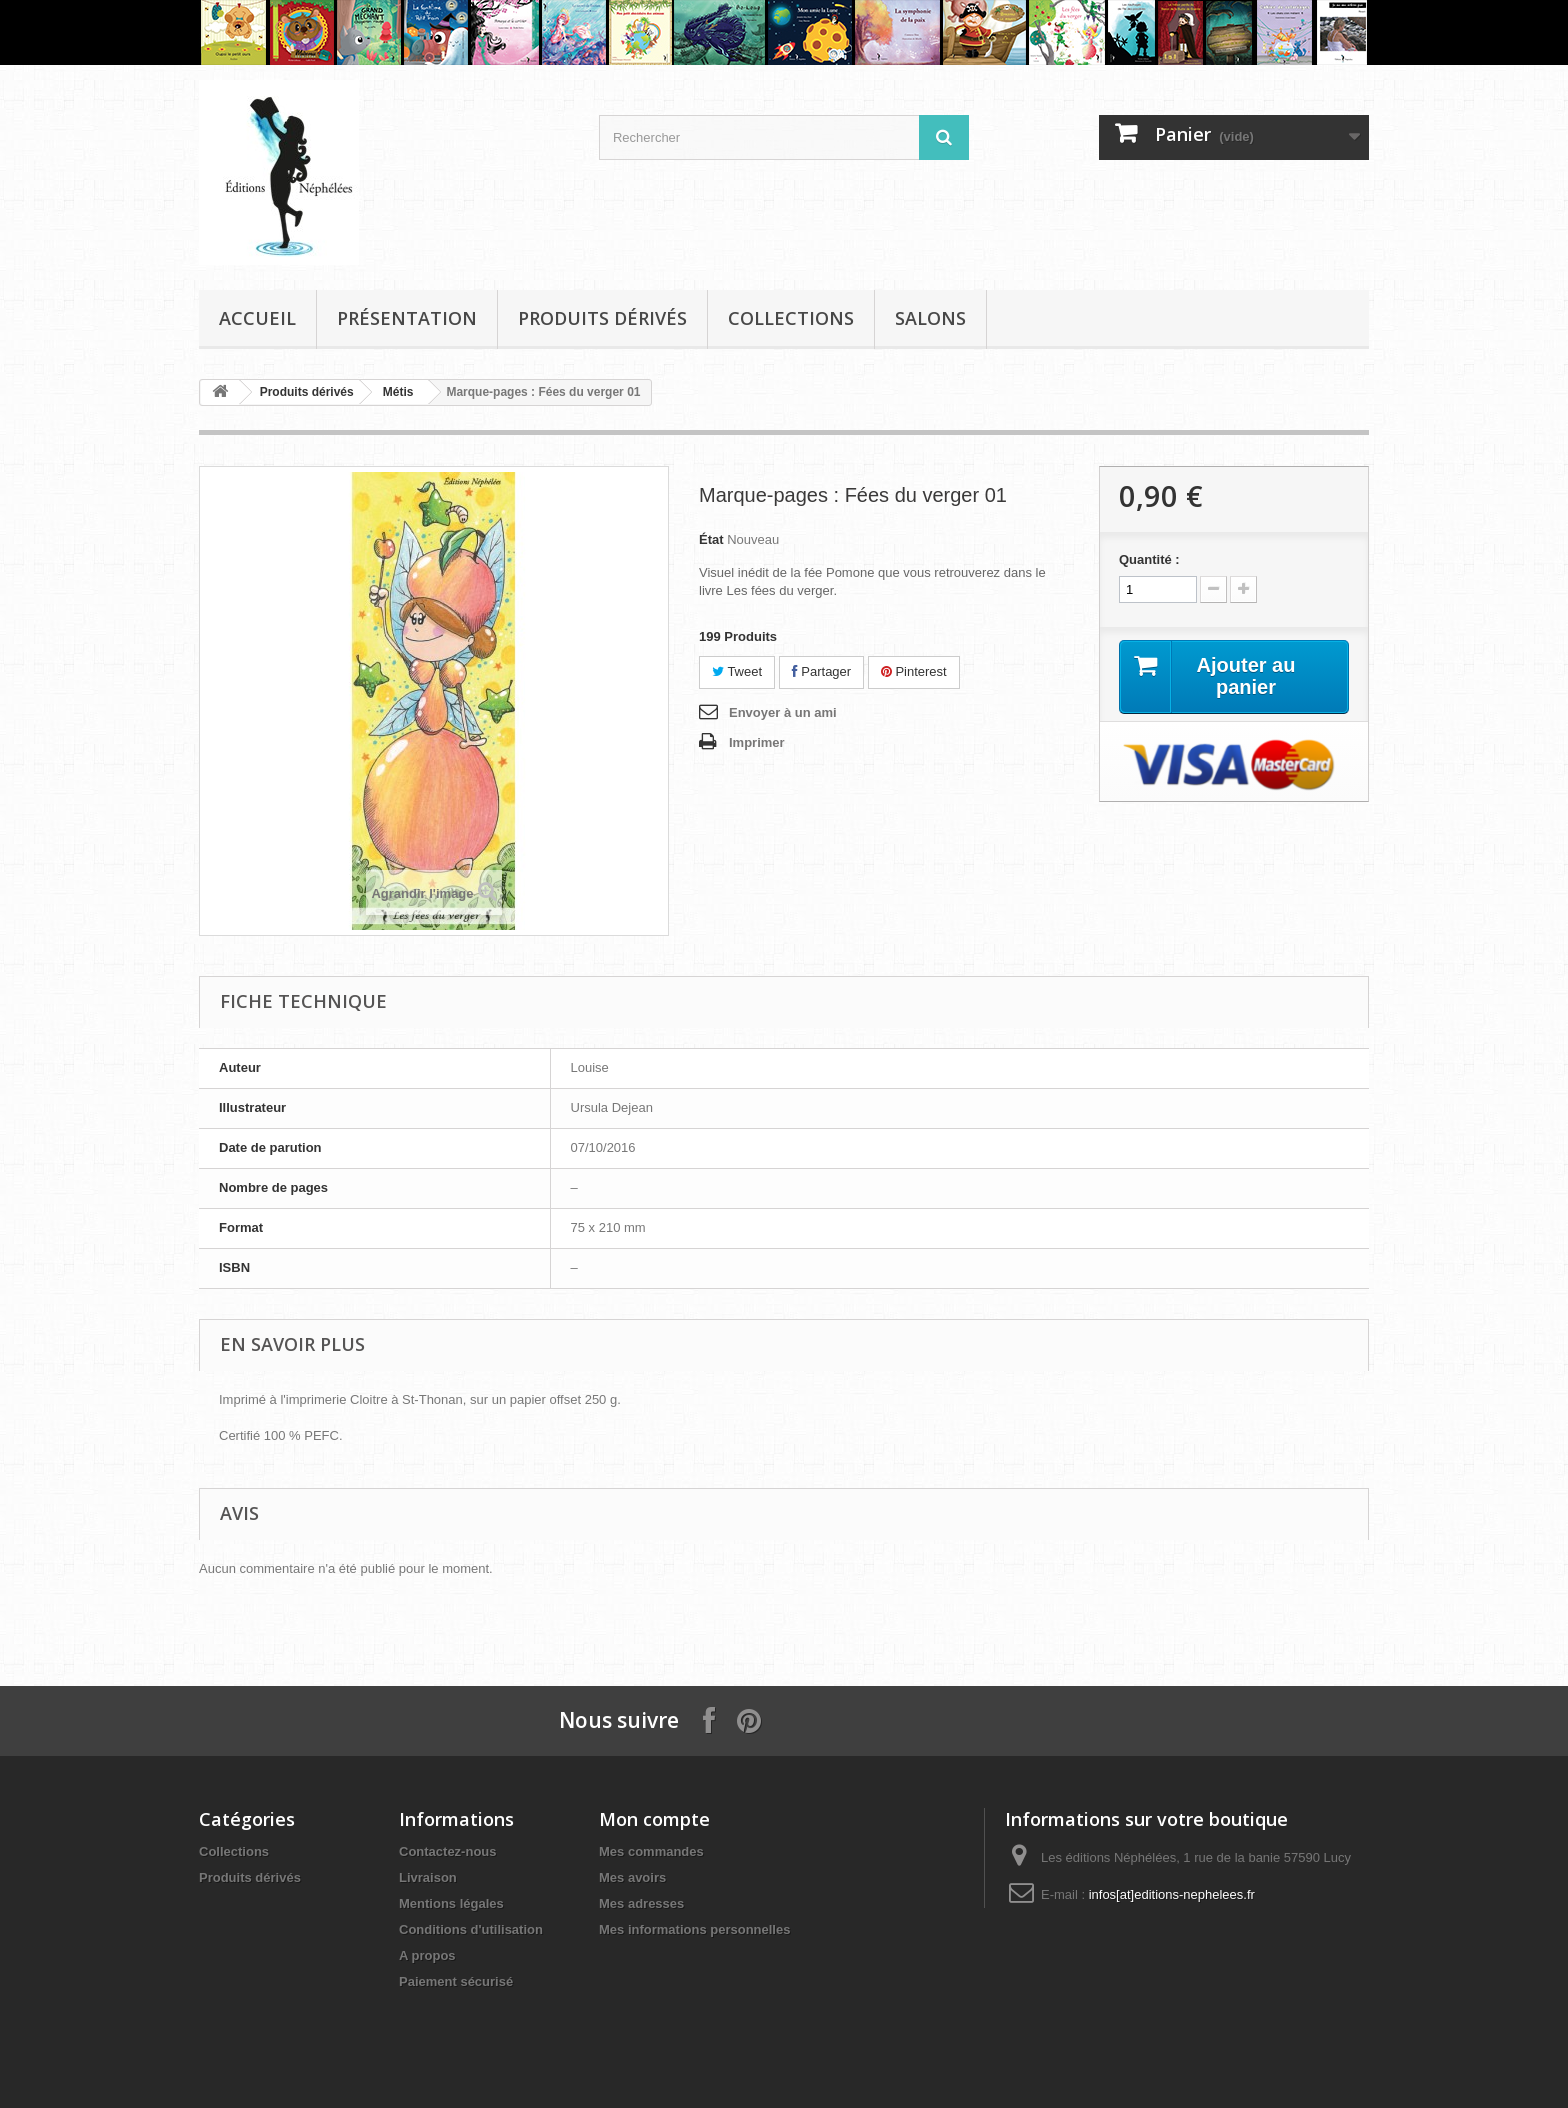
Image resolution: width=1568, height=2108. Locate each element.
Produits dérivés (602, 318)
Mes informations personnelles (694, 1929)
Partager (821, 671)
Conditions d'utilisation (471, 1929)
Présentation (407, 318)
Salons (930, 318)
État (711, 539)
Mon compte (654, 1819)
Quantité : (1149, 559)
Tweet (737, 671)
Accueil (257, 318)
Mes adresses (641, 1903)
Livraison (428, 1877)
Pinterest (914, 671)
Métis (398, 392)
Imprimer (757, 742)
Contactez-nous (448, 1851)
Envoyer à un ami (783, 712)
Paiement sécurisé (456, 1981)
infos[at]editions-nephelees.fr (1172, 1894)
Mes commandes (651, 1851)
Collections (791, 318)
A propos (427, 1955)
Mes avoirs (632, 1877)
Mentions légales (451, 1903)
